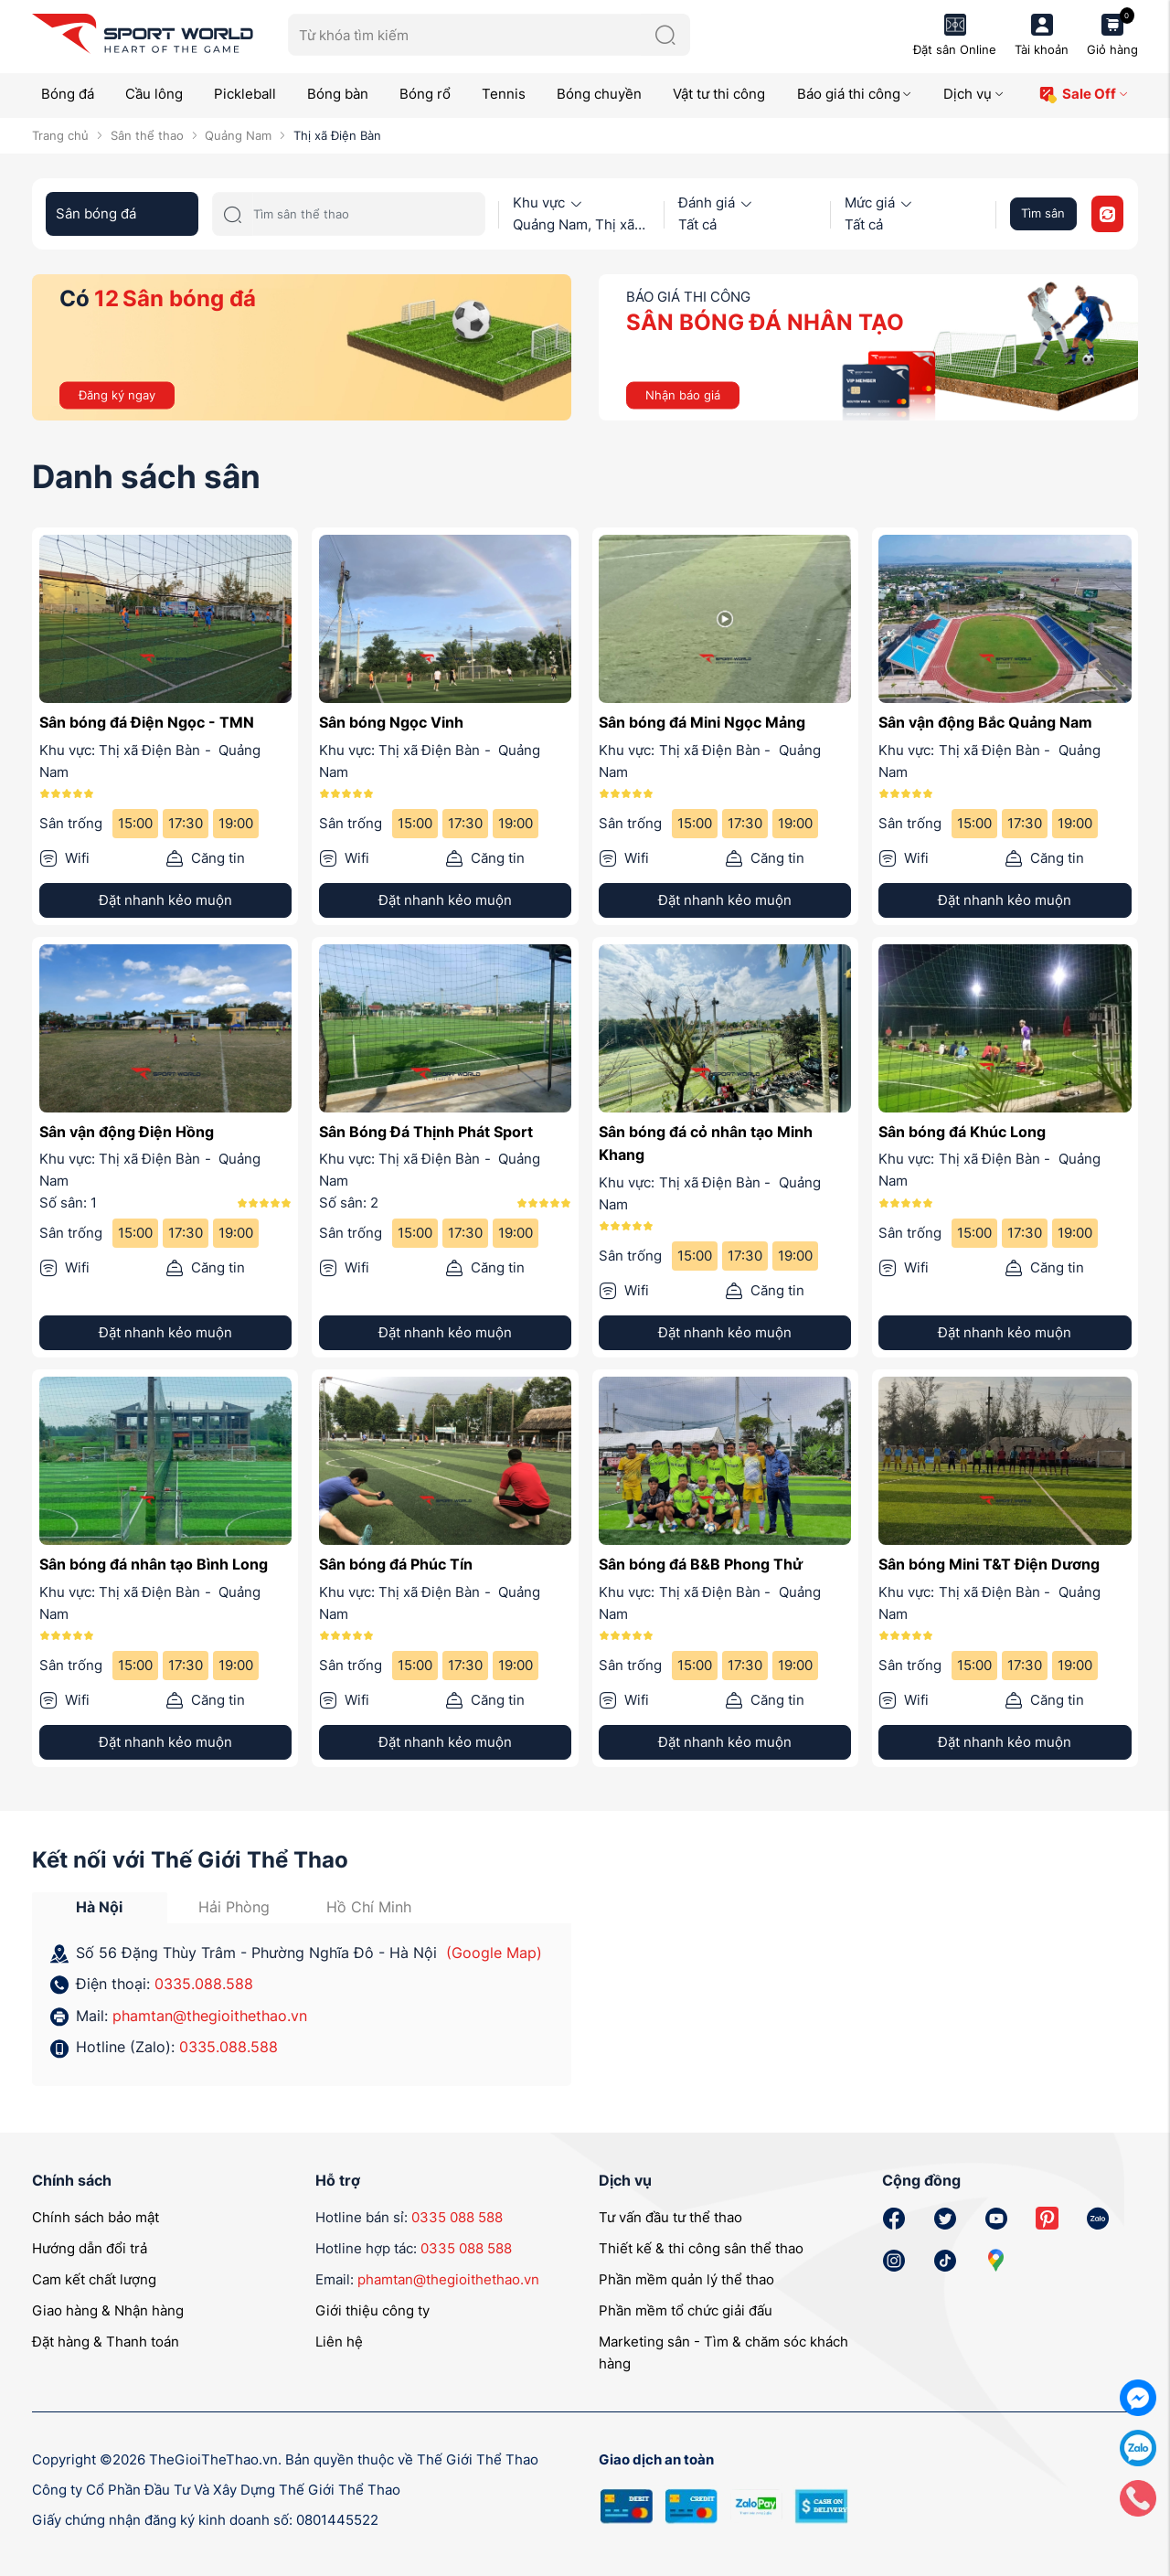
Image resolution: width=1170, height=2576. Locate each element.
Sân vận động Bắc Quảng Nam (985, 722)
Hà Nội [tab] (99, 1907)
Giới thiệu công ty (372, 2310)
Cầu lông (154, 93)
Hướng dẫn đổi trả (89, 2248)
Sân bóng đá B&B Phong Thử (701, 1564)
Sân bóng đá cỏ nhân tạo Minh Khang (706, 1144)
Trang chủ (60, 135)
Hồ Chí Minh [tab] (368, 1907)
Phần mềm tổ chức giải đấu (685, 2310)
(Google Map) (494, 1952)
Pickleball (245, 93)
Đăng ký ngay (117, 394)
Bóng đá (67, 93)
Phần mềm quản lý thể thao (686, 2279)
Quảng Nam (238, 135)
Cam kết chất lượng (94, 2279)
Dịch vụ (974, 93)
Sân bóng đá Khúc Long (962, 1132)
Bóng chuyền (599, 93)
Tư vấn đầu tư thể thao (670, 2217)
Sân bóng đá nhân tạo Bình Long (153, 1564)
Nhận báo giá (682, 394)
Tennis (504, 93)
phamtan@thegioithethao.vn (209, 2016)
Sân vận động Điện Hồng (126, 1132)
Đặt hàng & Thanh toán (105, 2341)
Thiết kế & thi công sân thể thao (701, 2248)
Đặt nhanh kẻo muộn (165, 900)
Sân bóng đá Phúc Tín (396, 1564)
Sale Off (1083, 94)
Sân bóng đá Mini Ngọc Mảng (702, 722)
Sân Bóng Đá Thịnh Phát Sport (426, 1132)
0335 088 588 (457, 2217)
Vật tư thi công (719, 93)
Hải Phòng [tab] (234, 1907)
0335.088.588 (203, 1984)
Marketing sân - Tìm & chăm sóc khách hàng (723, 2352)
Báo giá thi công (855, 93)
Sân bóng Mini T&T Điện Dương (989, 1564)
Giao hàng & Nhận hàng (108, 2310)
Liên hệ (339, 2341)
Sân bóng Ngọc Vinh (391, 722)
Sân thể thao (147, 135)
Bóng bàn (337, 93)
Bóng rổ (425, 93)
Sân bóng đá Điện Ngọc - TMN (146, 722)
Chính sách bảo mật (95, 2217)
